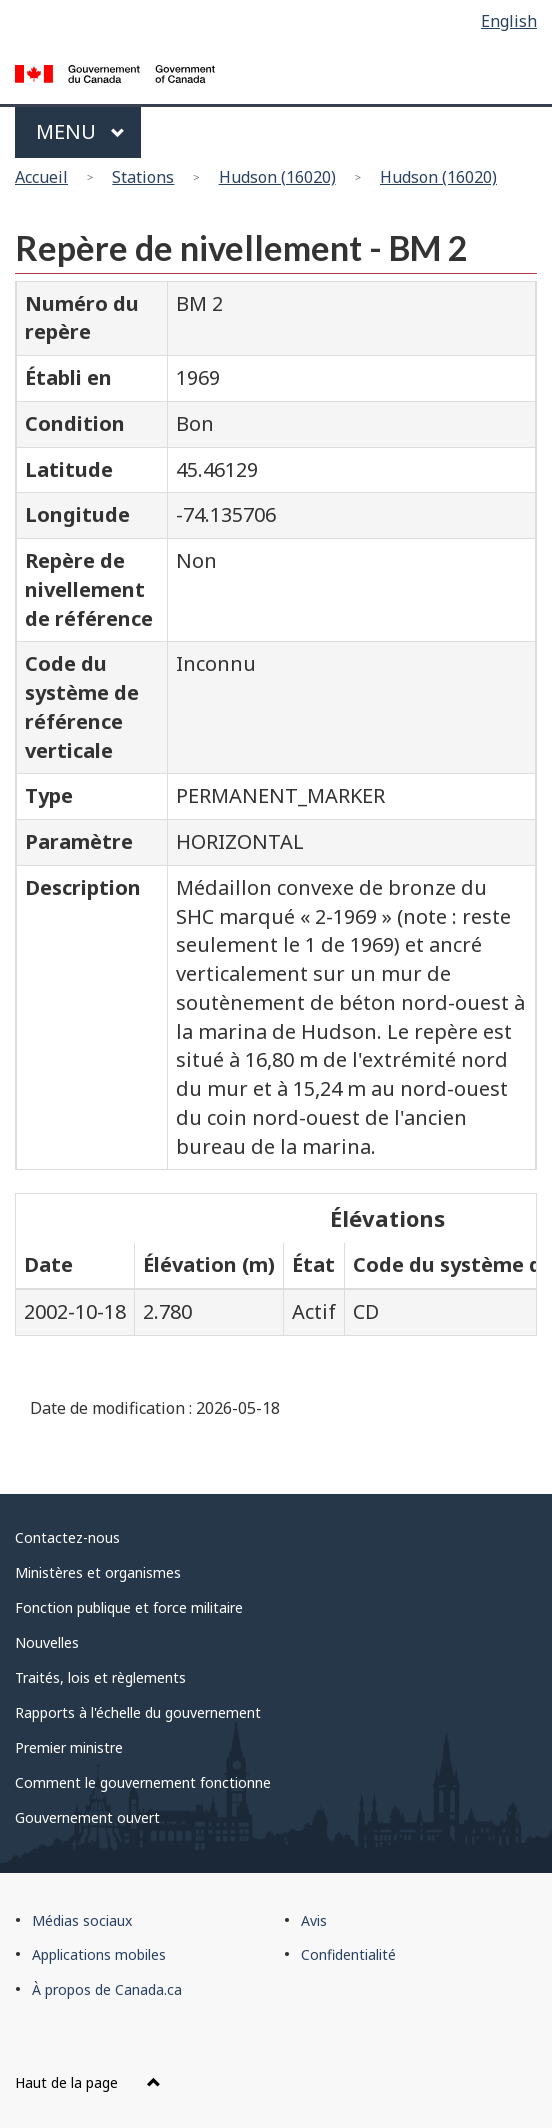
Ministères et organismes (98, 1572)
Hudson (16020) (277, 177)
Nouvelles (47, 1642)
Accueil (41, 177)
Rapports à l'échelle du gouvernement (138, 1712)
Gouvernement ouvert (87, 1817)
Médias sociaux (82, 1920)
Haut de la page (88, 2082)
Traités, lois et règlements (100, 1677)
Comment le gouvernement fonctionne (143, 1782)
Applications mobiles (99, 1954)
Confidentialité (348, 1954)
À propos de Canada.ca (107, 1989)
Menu (80, 131)
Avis (314, 1920)
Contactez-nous (67, 1537)
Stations (143, 177)
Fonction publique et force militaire (129, 1607)
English (509, 21)
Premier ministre (69, 1747)
